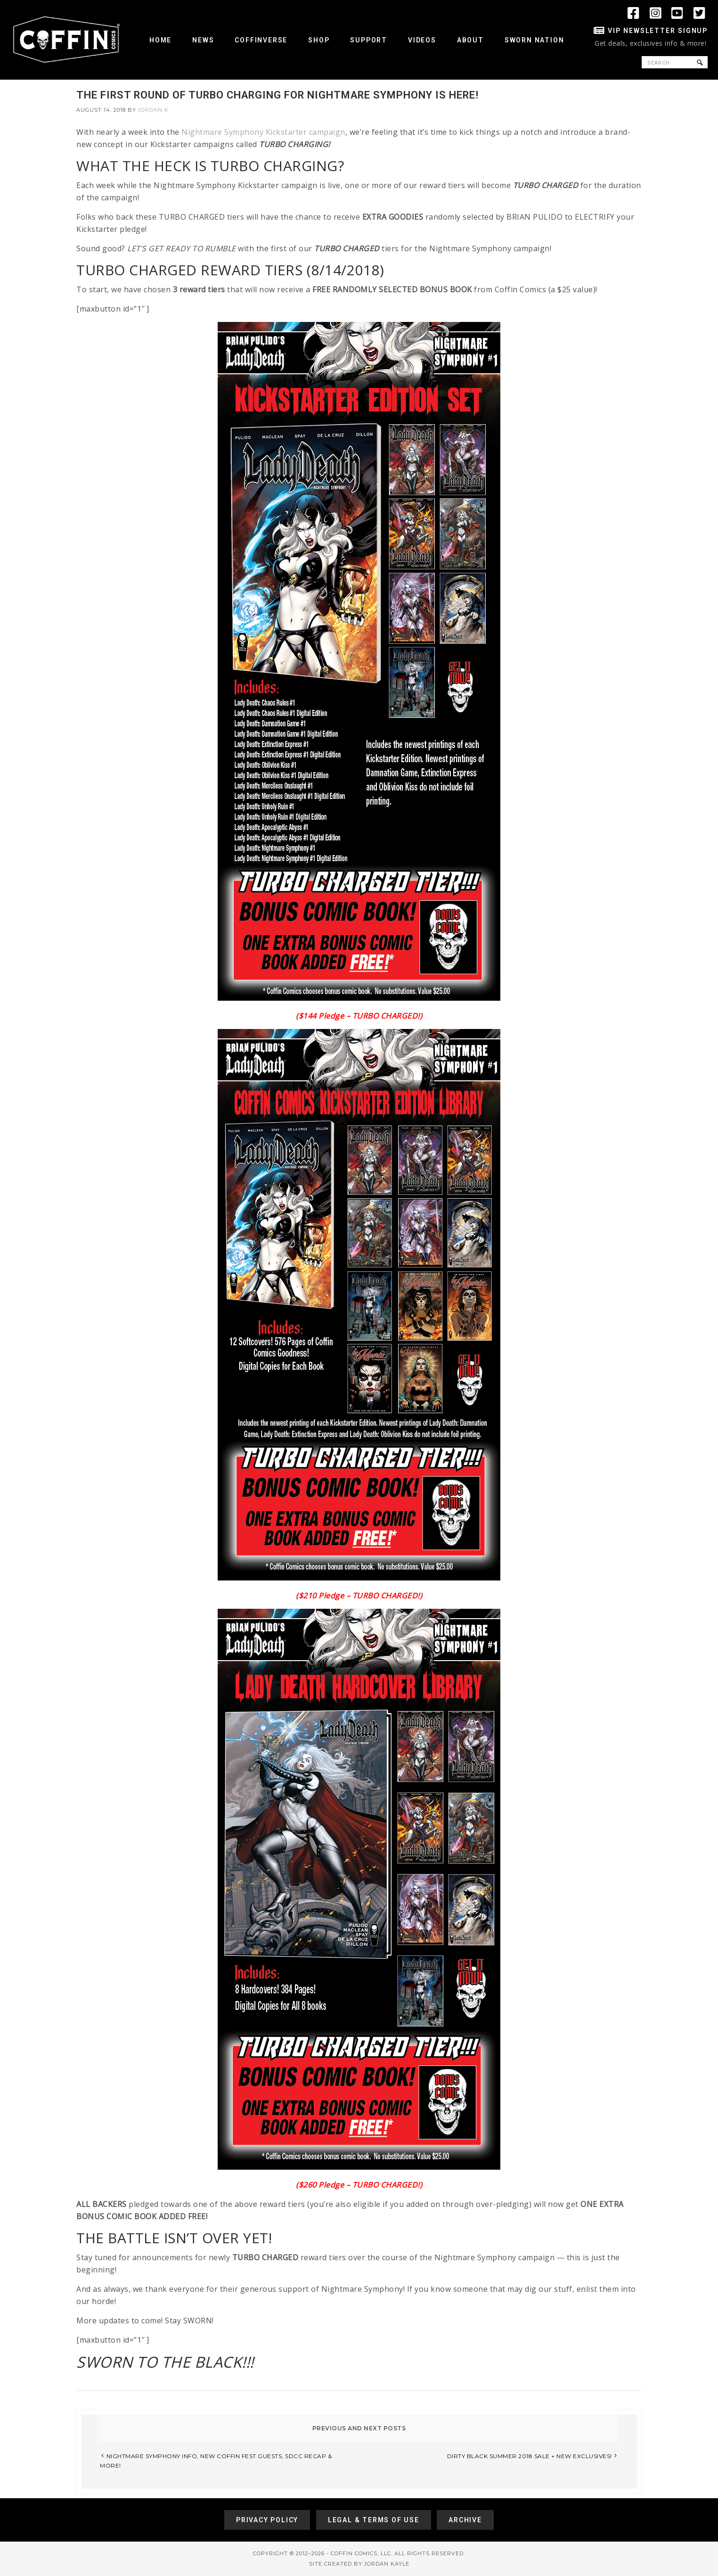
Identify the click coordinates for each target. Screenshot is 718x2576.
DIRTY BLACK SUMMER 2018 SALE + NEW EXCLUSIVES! (529, 2456)
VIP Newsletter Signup (658, 30)
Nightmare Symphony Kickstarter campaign (263, 132)
